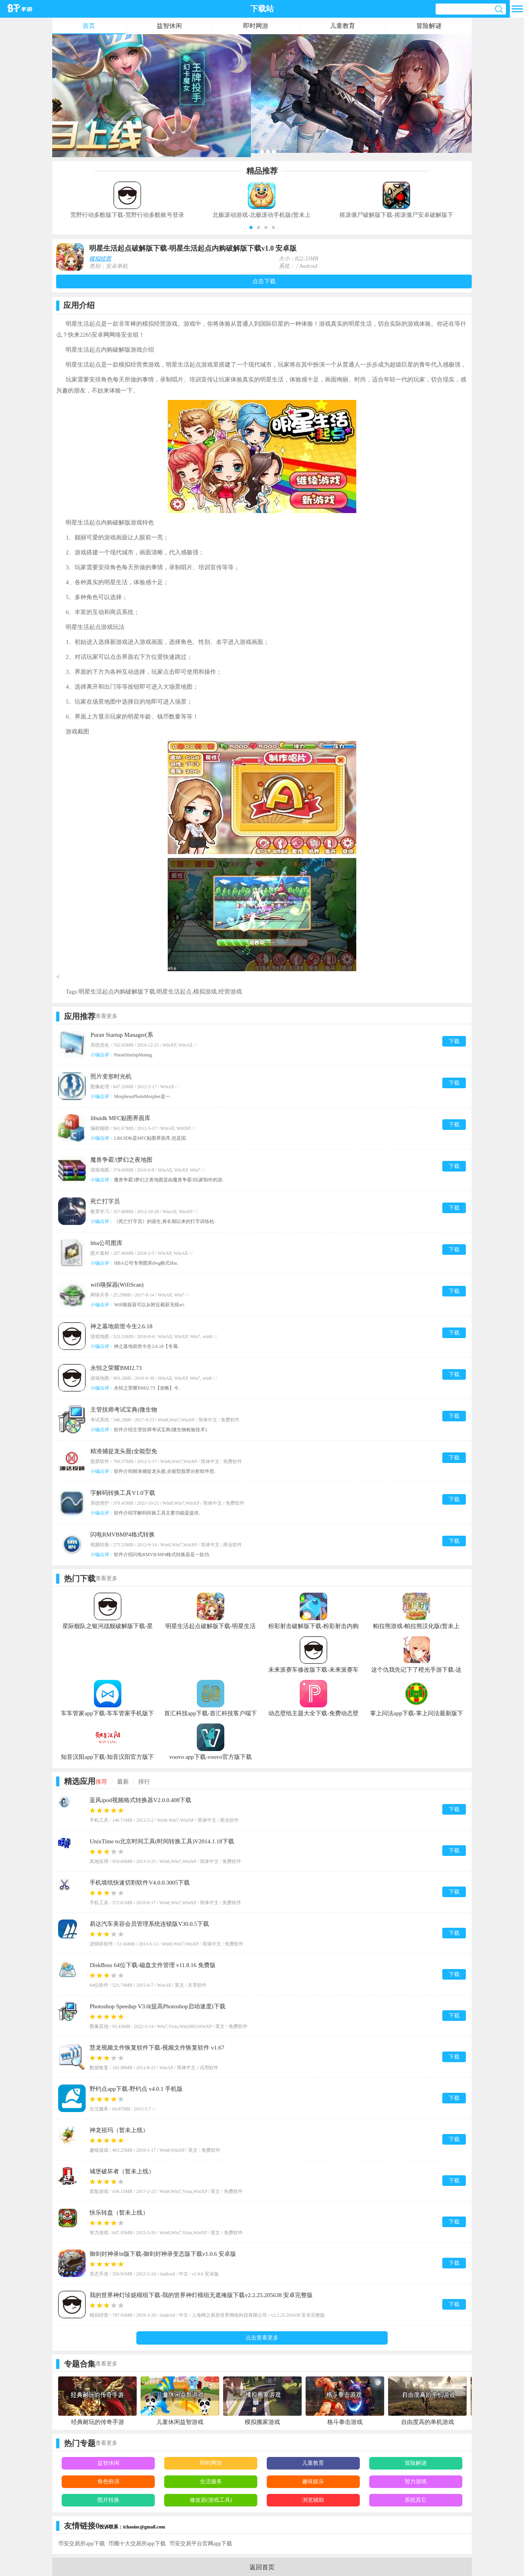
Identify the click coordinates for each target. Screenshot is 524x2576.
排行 (144, 1781)
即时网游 (255, 25)
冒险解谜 (429, 25)
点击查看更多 (262, 2338)
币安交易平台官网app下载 (200, 2544)
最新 (123, 1781)
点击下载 (264, 281)
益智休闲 (169, 25)
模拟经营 (100, 259)
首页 (88, 25)
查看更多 (106, 1016)
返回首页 (262, 2567)
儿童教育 (342, 25)
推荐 (101, 1781)
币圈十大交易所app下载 (137, 2544)
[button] (251, 227)
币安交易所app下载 (81, 2544)
